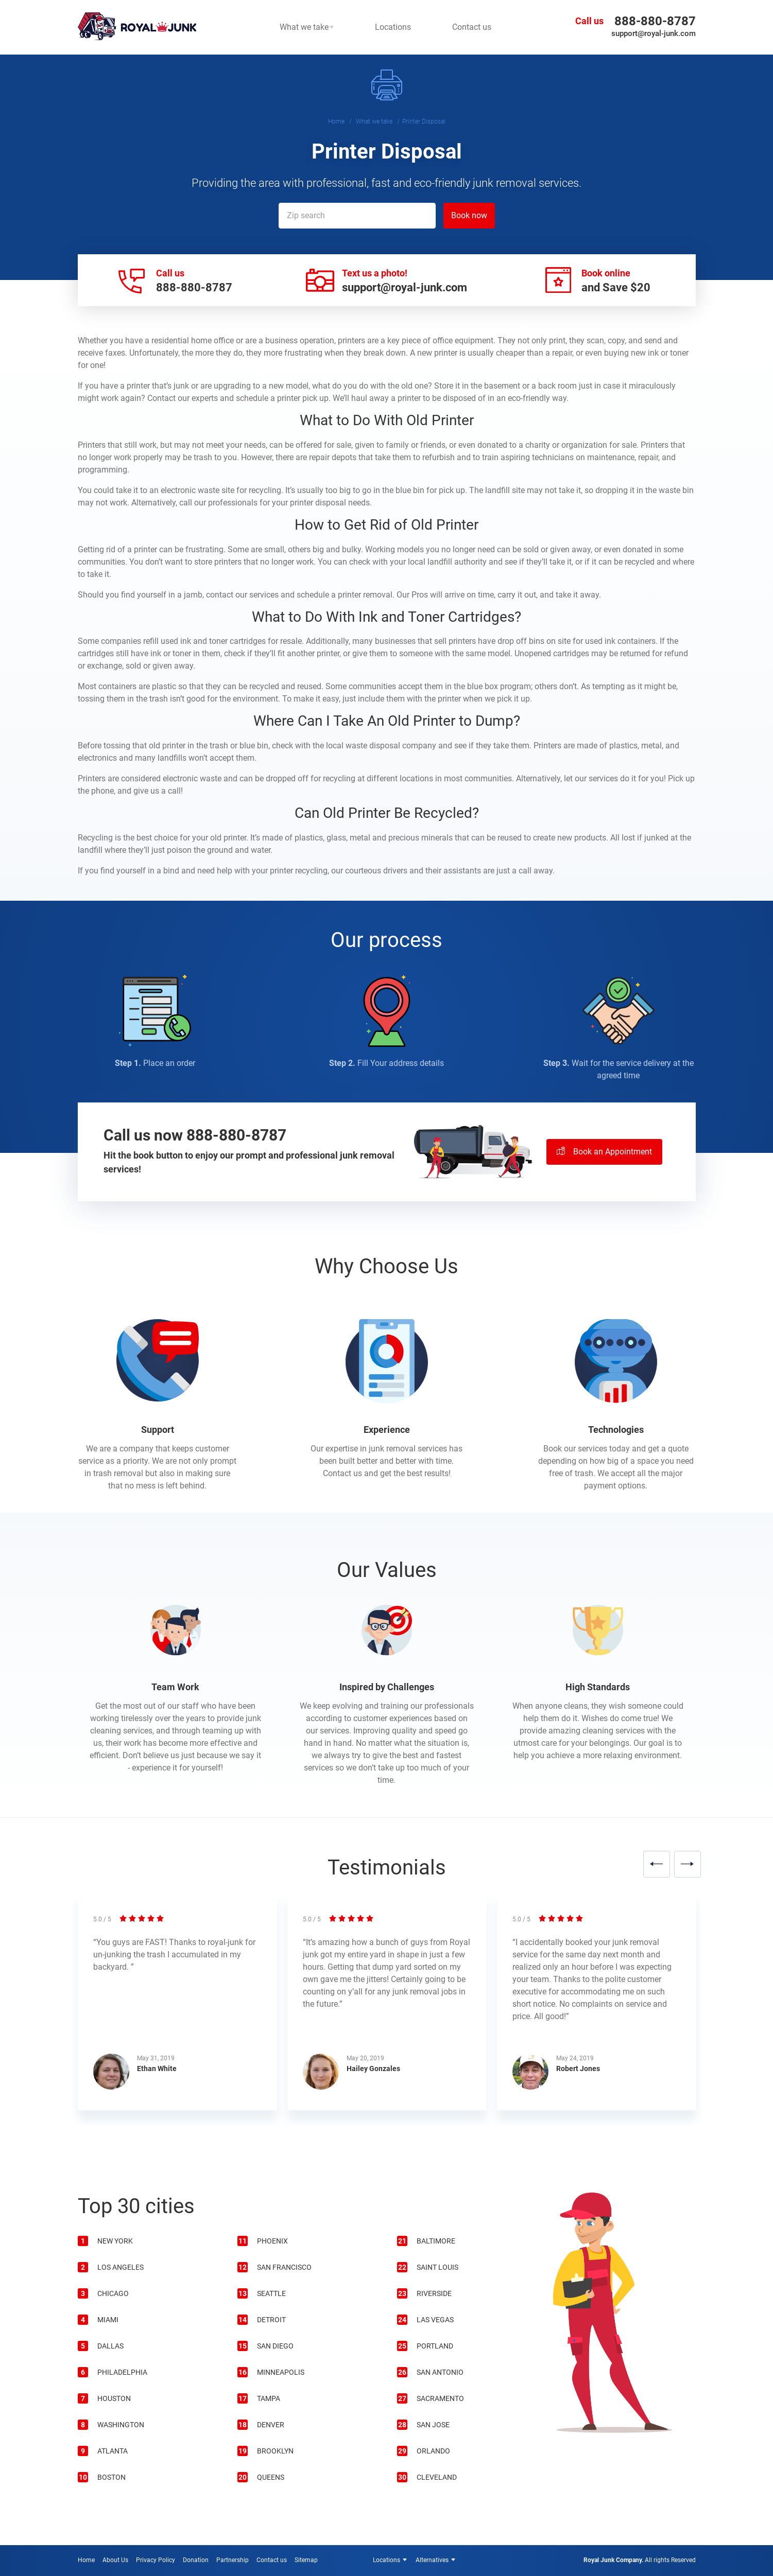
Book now (469, 215)
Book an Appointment (604, 1151)
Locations (386, 2560)
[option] (177, 2008)
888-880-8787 (655, 21)
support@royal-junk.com (653, 33)
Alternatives (432, 2560)
